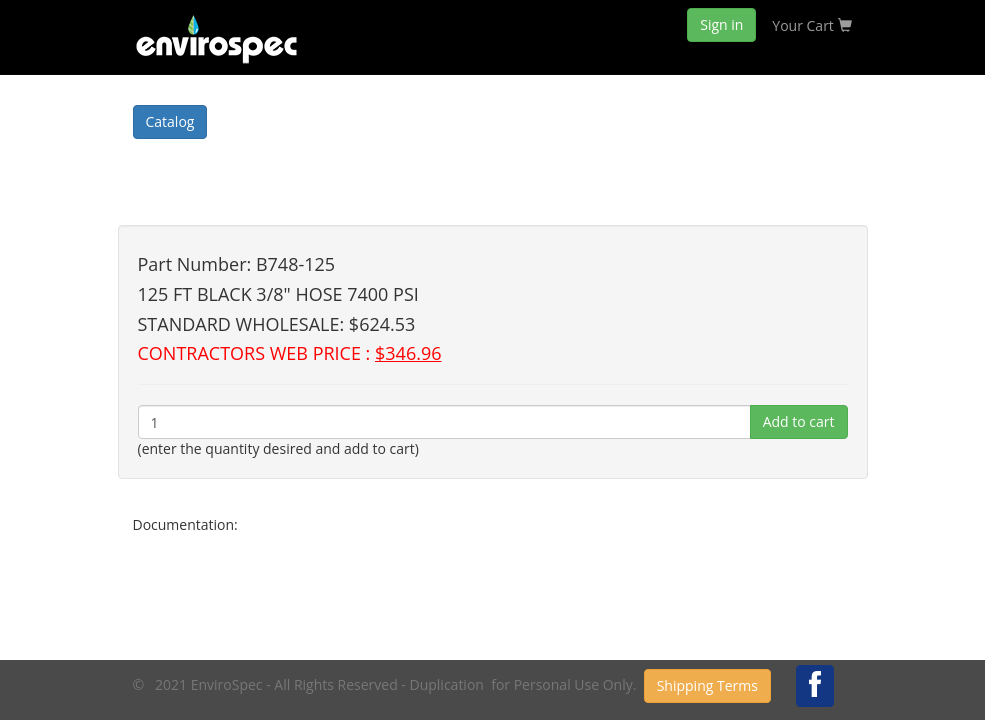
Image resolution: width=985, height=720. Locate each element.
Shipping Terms (707, 685)
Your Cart (811, 25)
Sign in (721, 24)
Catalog (170, 121)
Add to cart (799, 421)
